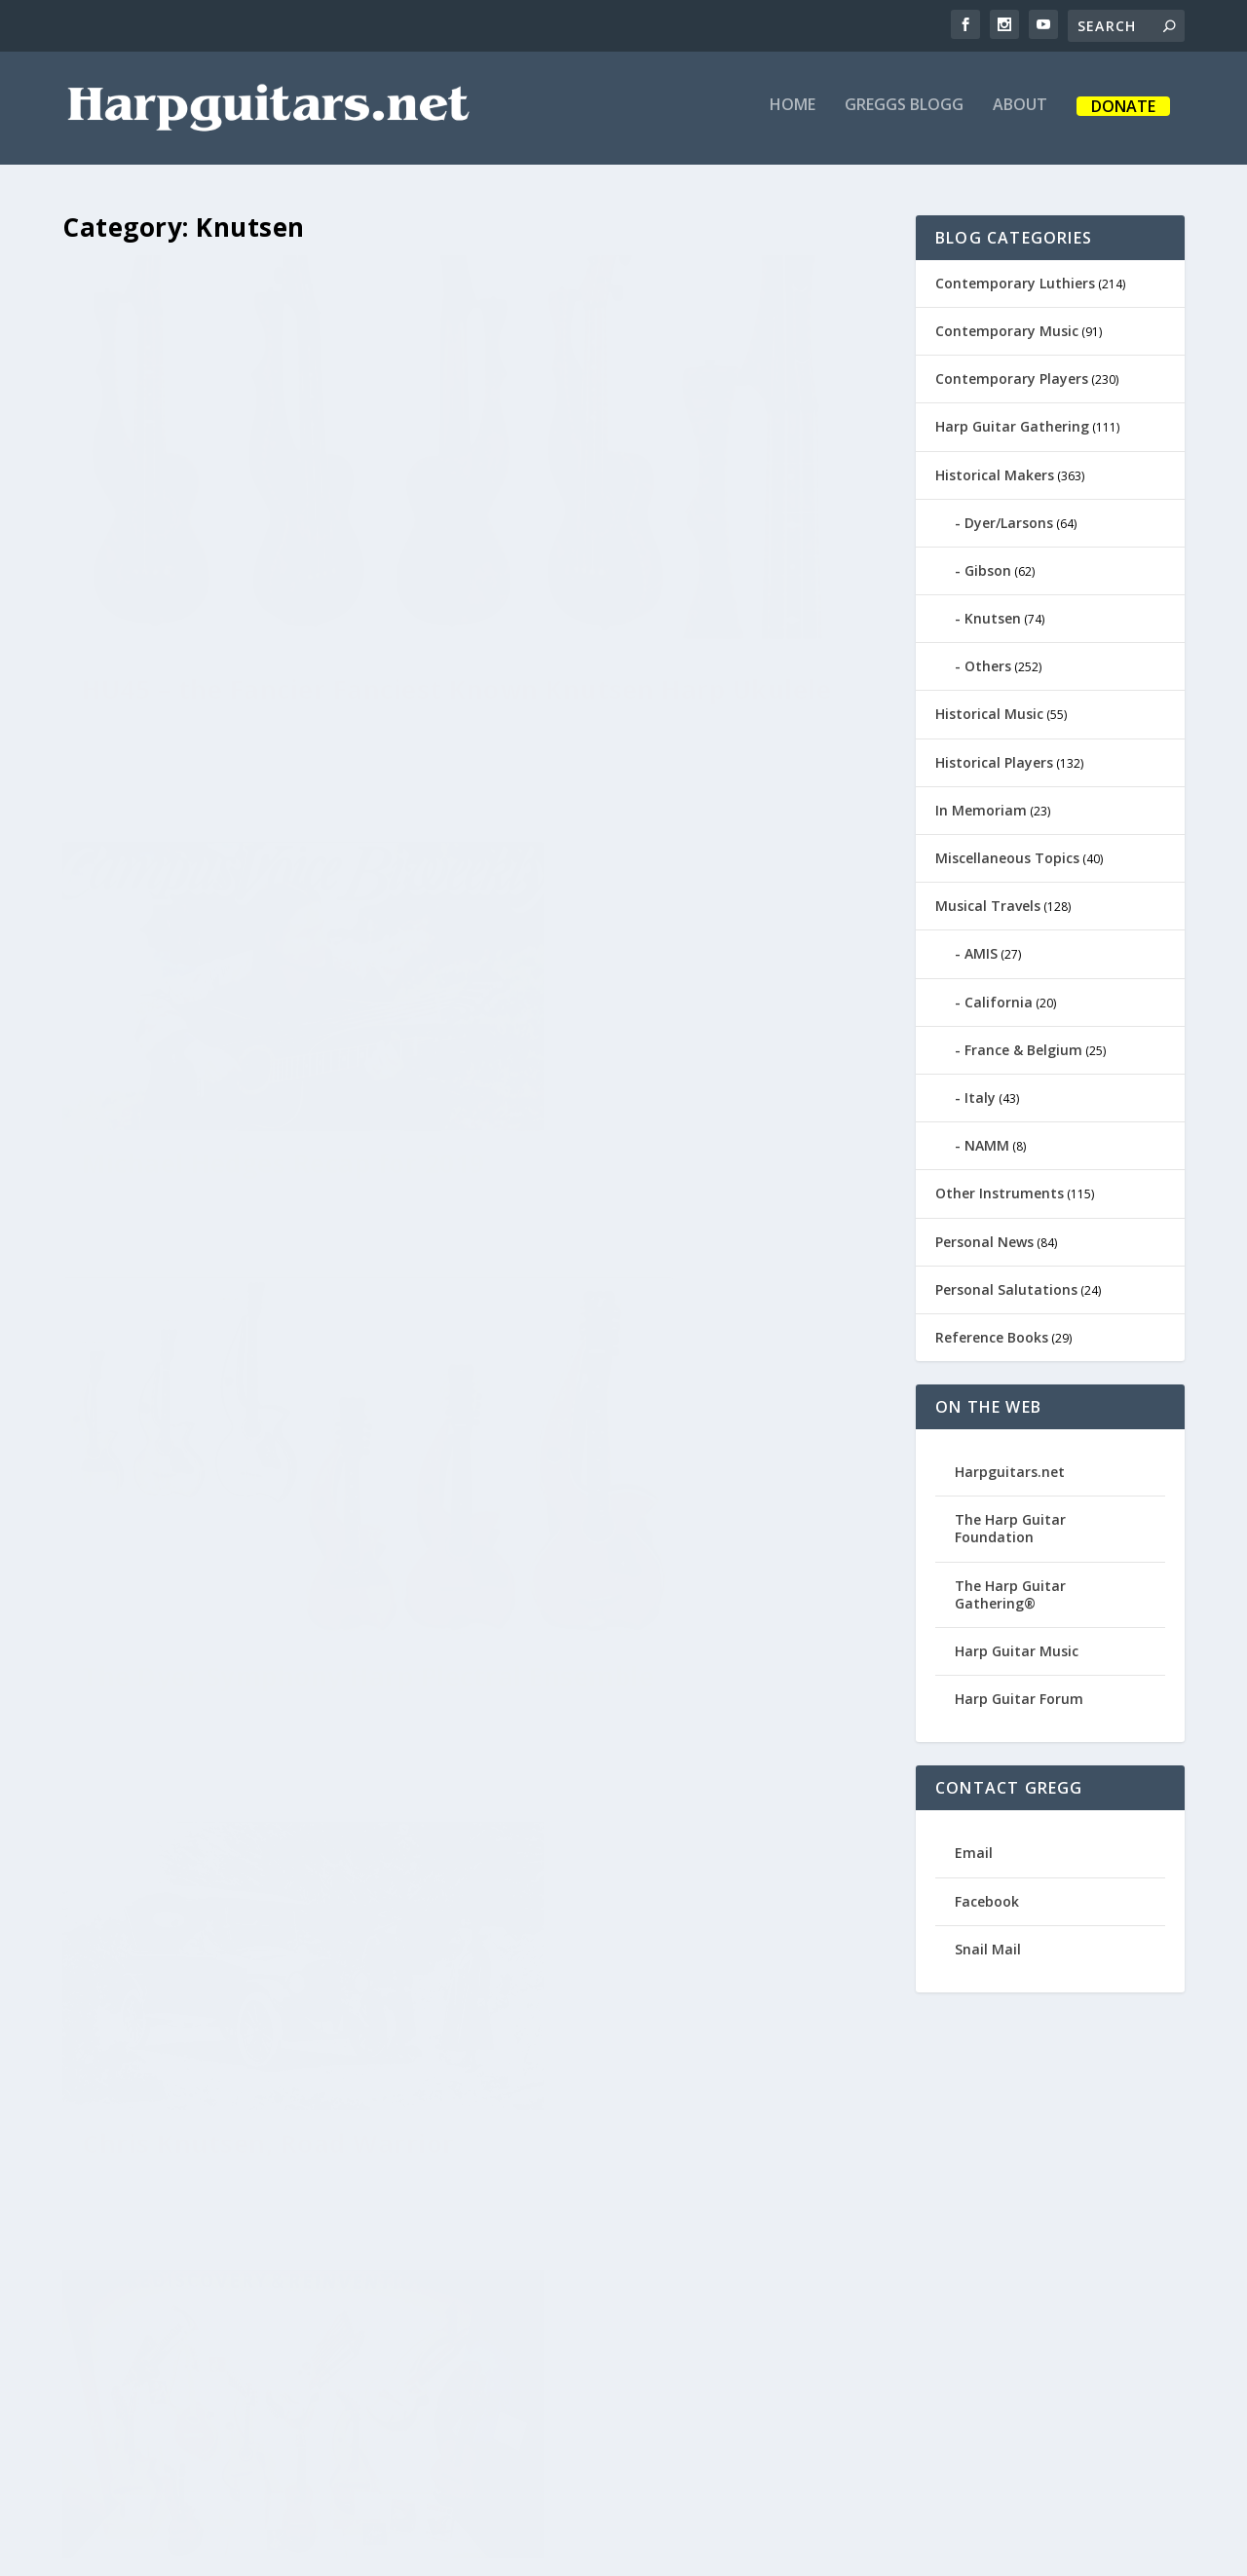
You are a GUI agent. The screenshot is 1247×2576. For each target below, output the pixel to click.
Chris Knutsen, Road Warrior (641, 944)
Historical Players (994, 758)
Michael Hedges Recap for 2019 (676, 542)
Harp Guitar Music (1016, 1647)
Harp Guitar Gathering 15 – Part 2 (258, 2182)
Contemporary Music (1006, 327)
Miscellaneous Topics (1007, 854)
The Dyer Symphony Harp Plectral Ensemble (247, 976)
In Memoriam (981, 806)
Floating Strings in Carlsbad (263, 1363)
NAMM (986, 1141)
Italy (980, 1093)
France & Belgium (1023, 1046)
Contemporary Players (1011, 374)
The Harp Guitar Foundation (1010, 1525)
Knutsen (992, 614)
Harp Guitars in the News (674, 2135)
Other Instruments (999, 1190)
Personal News (984, 1238)
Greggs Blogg (904, 113)
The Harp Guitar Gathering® (1010, 1590)
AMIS (981, 950)
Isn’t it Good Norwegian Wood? (664, 1749)
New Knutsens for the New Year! (257, 1780)
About (1020, 113)
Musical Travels (987, 901)
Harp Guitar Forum (1019, 1695)
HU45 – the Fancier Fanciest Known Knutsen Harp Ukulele (262, 558)
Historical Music (989, 710)
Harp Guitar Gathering (1012, 423)
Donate (1123, 115)
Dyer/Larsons (1008, 519)
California (998, 998)
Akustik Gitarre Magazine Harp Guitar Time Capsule (678, 1347)
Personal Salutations (1006, 1285)
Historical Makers (994, 471)
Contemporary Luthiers (1015, 279)
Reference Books (991, 1333)
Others (987, 663)
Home (792, 113)
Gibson (987, 566)
